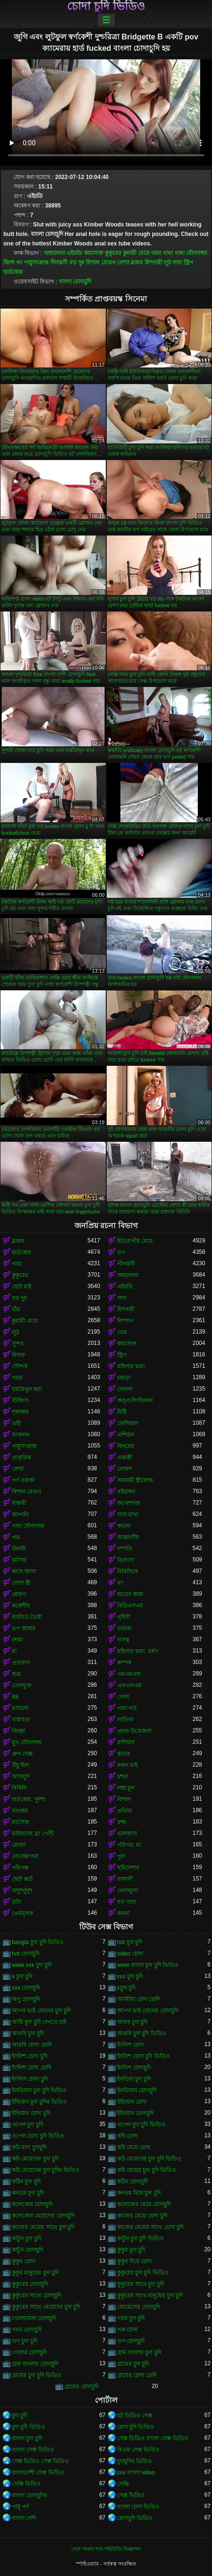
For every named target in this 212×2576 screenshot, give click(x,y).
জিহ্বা (18, 1731)
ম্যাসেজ (20, 1822)
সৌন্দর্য (20, 1366)
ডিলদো (125, 1560)
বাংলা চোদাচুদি (75, 281)
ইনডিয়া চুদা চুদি (134, 2079)
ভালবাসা (127, 1833)
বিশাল (124, 1799)
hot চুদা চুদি (129, 1942)
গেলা (123, 1696)
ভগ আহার (24, 1628)
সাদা (177, 262)
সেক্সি (123, 2484)
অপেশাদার (128, 1503)
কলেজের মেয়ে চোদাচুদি (144, 2204)
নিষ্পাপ (125, 1320)
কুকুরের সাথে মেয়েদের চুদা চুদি (46, 2306)
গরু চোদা (127, 2329)
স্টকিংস (20, 1400)
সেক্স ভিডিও (131, 2495)
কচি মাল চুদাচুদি (29, 2147)
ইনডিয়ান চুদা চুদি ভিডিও (39, 2090)
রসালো (20, 1708)
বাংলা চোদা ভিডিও (138, 2506)
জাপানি (20, 1514)
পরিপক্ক (20, 1867)
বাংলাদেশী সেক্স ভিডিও (38, 2472)
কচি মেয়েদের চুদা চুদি (35, 2158)
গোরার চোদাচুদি (29, 2352)
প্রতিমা (124, 1810)
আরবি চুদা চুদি (28, 2033)
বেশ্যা (123, 262)
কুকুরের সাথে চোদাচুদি (36, 2295)
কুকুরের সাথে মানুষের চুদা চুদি (150, 2295)
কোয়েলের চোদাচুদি (138, 2306)
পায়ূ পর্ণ (20, 2506)
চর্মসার (19, 1560)
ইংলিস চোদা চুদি (30, 2079)
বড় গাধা (126, 1902)
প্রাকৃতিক (21, 1457)
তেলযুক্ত (22, 1685)
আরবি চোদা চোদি (32, 2044)
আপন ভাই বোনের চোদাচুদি (147, 2010)
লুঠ (167, 262)
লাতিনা (125, 1719)
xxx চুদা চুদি (130, 1976)
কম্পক (124, 1662)
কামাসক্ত (93, 253)
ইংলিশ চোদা (130, 2044)
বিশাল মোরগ (100, 262)
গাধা (168, 253)
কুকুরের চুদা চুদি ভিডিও (142, 2272)
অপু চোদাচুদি (26, 1999)
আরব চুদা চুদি (132, 2022)
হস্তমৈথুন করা (27, 1389)
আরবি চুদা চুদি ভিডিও (141, 2033)
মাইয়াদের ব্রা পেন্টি (33, 1833)
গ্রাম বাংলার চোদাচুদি (35, 2363)
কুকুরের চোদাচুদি (30, 2284)
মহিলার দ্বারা (131, 1366)
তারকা (124, 1628)
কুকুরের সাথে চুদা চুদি (140, 2284)
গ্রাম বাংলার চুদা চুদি (139, 2352)
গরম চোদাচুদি (27, 2329)
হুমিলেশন (128, 1867)
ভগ (121, 1252)
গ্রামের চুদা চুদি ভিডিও (36, 2375)
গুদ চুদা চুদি (24, 2341)
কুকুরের (113, 253)
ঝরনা (123, 1913)
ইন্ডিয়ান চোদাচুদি (135, 2113)
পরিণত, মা (129, 1845)
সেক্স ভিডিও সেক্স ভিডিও (40, 2461)
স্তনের (123, 1753)
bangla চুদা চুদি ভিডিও (38, 1942)
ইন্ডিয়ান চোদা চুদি (31, 2113)
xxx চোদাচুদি (26, 1987)
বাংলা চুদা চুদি (27, 2438)
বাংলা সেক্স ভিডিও (33, 2449)
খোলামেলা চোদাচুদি (34, 2318)
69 (15, 1696)
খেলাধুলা (127, 1890)
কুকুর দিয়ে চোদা (134, 2261)
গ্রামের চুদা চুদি (133, 2363)
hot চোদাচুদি (25, 1953)
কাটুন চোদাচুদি (27, 2250)
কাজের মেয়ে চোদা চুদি (142, 2215)
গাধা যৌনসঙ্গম (191, 253)
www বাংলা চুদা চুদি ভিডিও (147, 1965)
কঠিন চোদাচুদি (132, 2181)
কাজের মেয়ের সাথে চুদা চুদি (43, 2227)
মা (14, 1651)
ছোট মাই (21, 1286)
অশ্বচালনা (54, 253)
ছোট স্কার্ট (22, 1879)
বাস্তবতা (21, 1719)
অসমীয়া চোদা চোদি (138, 1999)
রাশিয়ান (126, 1742)
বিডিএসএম (130, 1605)
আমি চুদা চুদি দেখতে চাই (39, 2022)
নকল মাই (127, 1765)
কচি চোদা (127, 2136)
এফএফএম (129, 1685)
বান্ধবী (19, 1503)
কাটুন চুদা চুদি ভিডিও (140, 2238)
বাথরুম (20, 1810)
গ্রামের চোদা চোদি (137, 2375)
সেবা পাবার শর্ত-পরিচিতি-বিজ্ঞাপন (105, 2549)
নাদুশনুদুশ (22, 1890)
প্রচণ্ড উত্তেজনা (134, 1731)
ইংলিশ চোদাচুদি (134, 2067)
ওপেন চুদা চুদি (27, 2124)
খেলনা (124, 1389)
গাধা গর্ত (127, 1708)
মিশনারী (153, 262)
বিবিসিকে (127, 1571)
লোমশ (124, 1469)
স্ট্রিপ (188, 262)
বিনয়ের (125, 1446)
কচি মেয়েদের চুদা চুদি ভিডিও (149, 2158)
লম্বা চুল (126, 1788)
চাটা (16, 1902)
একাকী (124, 1457)
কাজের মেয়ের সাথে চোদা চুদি (150, 2227)
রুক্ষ (121, 1822)
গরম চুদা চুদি (131, 2318)
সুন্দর (18, 1343)
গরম (156, 253)
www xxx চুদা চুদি (32, 1965)
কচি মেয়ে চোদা (134, 2147)
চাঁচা (16, 1309)
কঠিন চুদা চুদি (26, 2181)
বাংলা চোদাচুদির (29, 2495)
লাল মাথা (127, 1514)
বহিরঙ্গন (126, 1491)
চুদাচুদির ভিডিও (134, 2461)
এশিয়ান (125, 1434)
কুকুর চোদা (23, 2261)
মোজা (19, 1845)
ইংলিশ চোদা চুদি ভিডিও (143, 2056)
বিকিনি (19, 1788)
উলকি (19, 1548)
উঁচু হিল (20, 1765)
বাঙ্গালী (125, 1879)
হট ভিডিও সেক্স (135, 2415)
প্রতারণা (21, 1662)
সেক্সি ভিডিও (26, 2484)
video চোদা (130, 1953)
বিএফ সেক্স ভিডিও (138, 2449)
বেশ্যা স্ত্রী (21, 1582)
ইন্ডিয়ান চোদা (132, 2101)
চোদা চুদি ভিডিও (106, 6)
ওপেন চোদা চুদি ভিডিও (38, 2136)
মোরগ (19, 1594)
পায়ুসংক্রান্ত (36, 262)
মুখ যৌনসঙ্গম (27, 1742)
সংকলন (20, 1434)
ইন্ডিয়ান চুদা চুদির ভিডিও (39, 2101)
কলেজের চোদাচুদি (32, 2204)
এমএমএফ (129, 1674)
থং (19, 262)
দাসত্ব (123, 1639)
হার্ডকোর (13, 272)
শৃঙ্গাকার (20, 1412)
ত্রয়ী (16, 1423)
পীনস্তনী (58, 262)
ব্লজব (136, 262)
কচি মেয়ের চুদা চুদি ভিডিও (146, 2170)
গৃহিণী (123, 1617)
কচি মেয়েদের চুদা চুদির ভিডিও (45, 2170)
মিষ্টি (122, 1412)
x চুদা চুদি (22, 1976)
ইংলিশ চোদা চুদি (29, 2056)
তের (122, 1332)
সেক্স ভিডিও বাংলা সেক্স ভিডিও (152, 2438)
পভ (16, 1537)
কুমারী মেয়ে (136, 253)
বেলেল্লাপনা (25, 1856)
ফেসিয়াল (127, 1423)
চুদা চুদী (20, 2415)
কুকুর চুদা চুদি (131, 2250)
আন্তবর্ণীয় (128, 1537)
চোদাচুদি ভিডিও (134, 2518)
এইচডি (74, 253)
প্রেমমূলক (22, 1913)
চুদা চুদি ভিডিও (28, 2427)
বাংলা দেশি (24, 2518)
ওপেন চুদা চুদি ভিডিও (141, 2124)
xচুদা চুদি (126, 1987)
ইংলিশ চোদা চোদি (31, 2067)
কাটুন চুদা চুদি (26, 2238)
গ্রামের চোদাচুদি (82, 2386)
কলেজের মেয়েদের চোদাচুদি (43, 2215)
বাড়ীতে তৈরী (27, 1617)
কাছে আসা (24, 1571)
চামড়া (123, 1377)
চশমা (17, 1639)
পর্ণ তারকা (23, 1480)
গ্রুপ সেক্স (22, 1753)
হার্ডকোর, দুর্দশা (28, 1799)
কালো (123, 1526)
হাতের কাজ (130, 1594)
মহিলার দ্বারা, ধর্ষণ (137, 1651)
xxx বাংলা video (136, 2472)
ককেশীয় (21, 1605)
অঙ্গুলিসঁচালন (135, 1400)
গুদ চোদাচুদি (131, 2341)
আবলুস (21, 1776)
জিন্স (8, 262)
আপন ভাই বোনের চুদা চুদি (41, 2010)
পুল (121, 1856)
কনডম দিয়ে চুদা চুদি (139, 2193)
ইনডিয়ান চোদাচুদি (137, 2090)
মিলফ (18, 1355)
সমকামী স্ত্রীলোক (135, 1480)
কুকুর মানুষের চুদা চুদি (35, 2272)
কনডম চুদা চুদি (28, 2193)
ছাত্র (16, 1674)
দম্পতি (124, 1548)
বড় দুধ (76, 262)
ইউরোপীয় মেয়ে (135, 1241)
